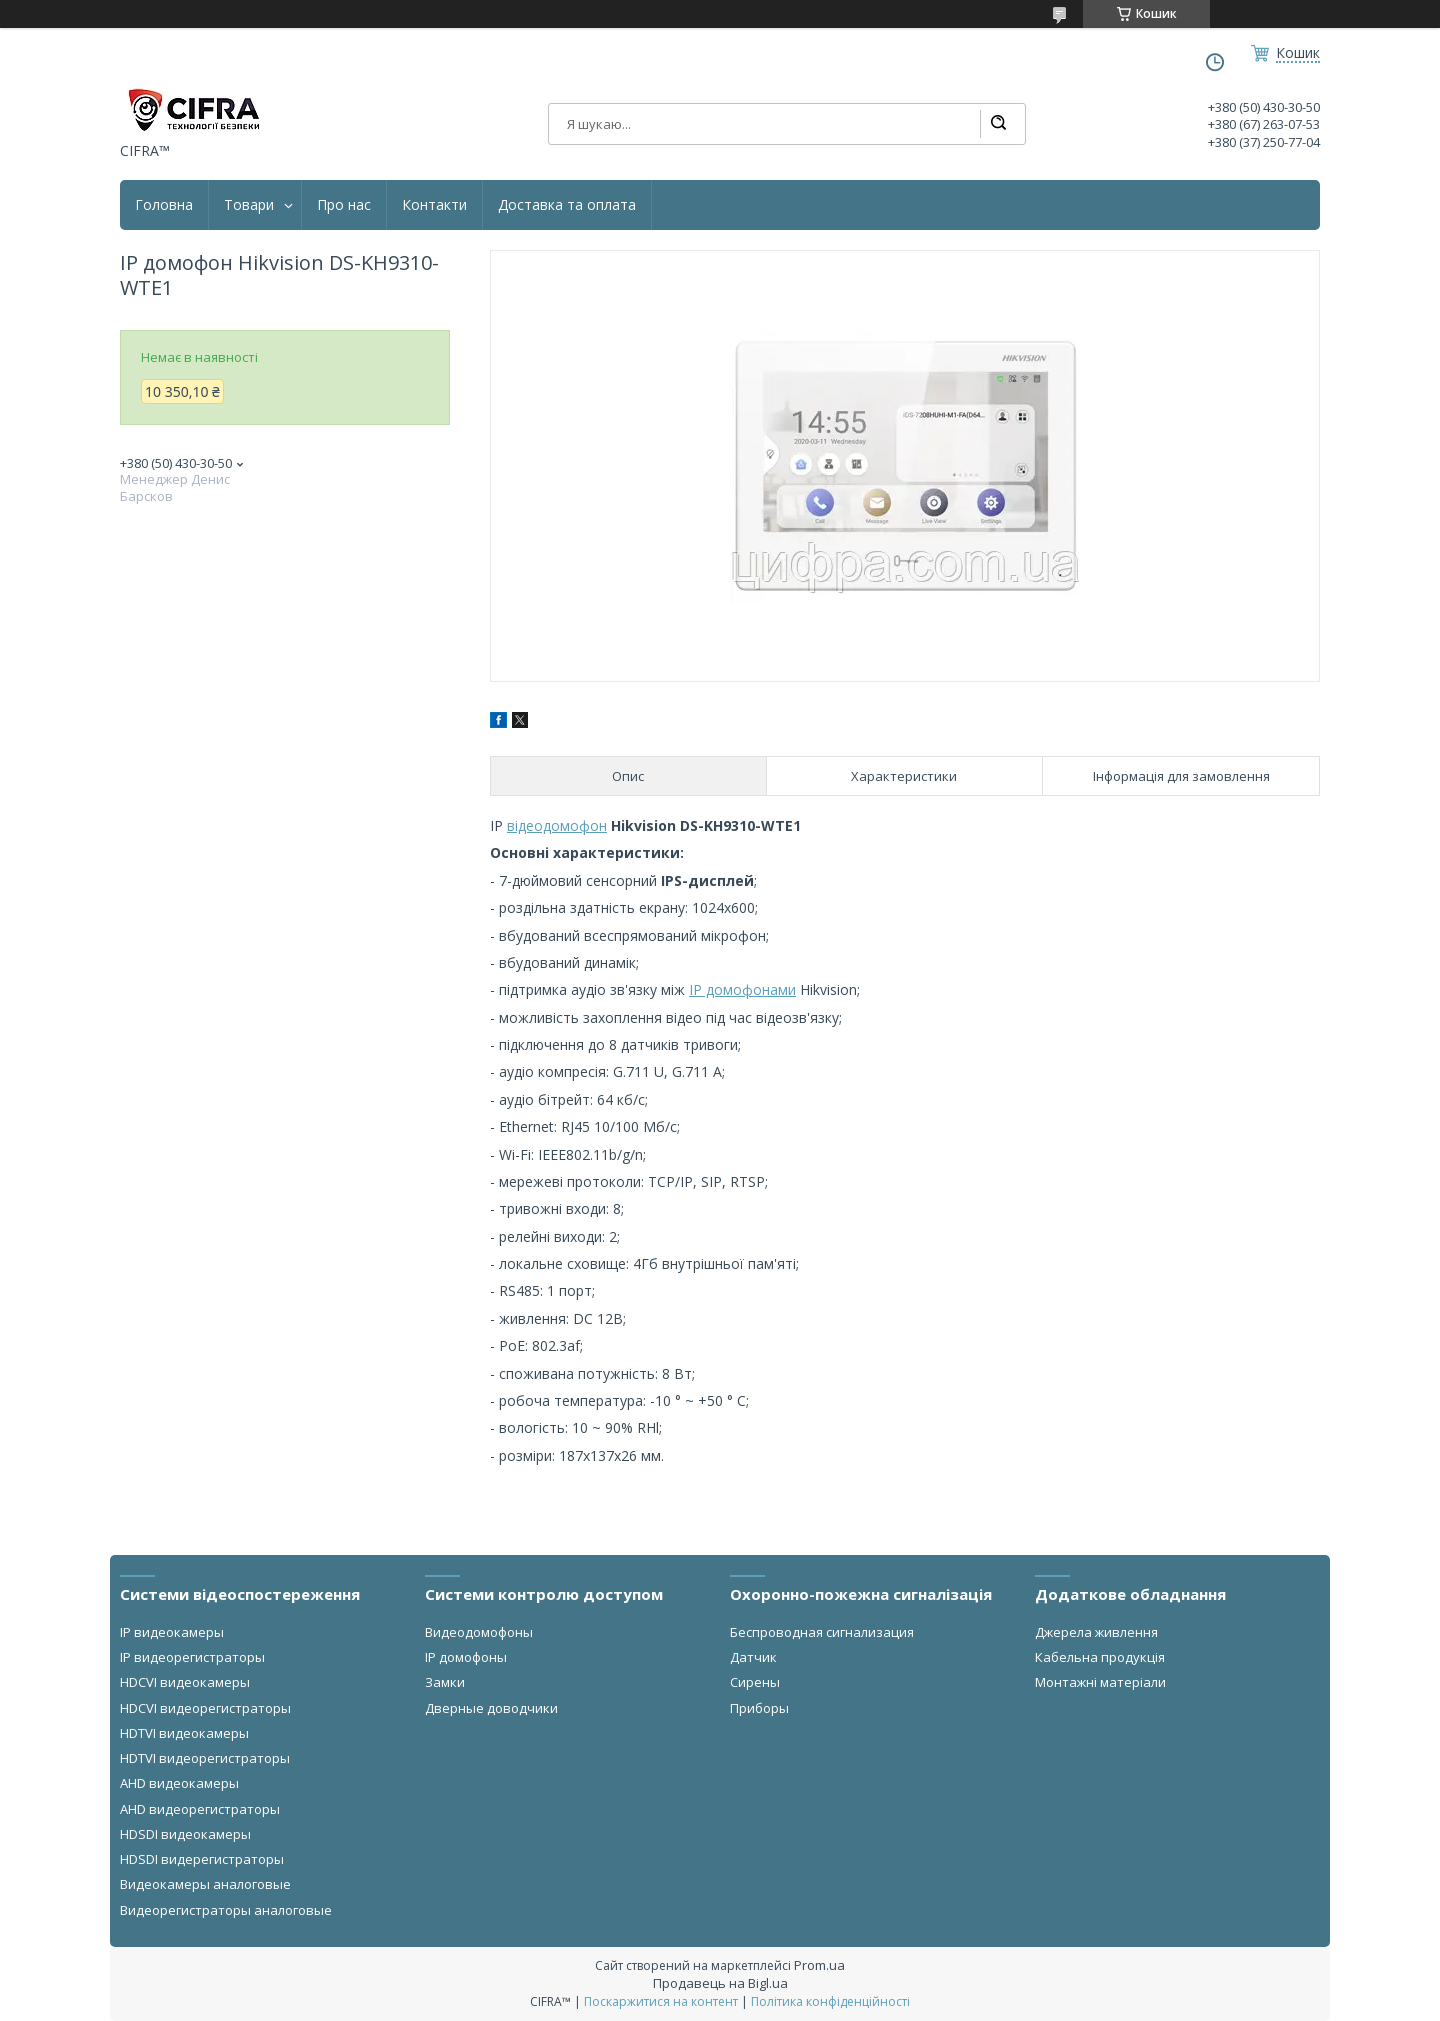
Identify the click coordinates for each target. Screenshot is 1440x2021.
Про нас (344, 205)
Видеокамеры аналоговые (205, 1884)
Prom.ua (819, 1965)
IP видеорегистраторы (192, 1657)
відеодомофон (557, 825)
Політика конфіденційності (830, 2001)
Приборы (759, 1708)
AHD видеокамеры (179, 1783)
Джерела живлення (1096, 1632)
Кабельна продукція (1100, 1657)
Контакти (434, 205)
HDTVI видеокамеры (184, 1733)
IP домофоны (466, 1657)
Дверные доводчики (491, 1708)
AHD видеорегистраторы (200, 1809)
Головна (164, 205)
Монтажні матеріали (1100, 1682)
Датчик (753, 1657)
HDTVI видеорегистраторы (205, 1758)
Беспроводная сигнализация (822, 1632)
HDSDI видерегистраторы (202, 1859)
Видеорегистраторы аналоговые (226, 1910)
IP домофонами (742, 989)
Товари (249, 205)
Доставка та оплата (567, 205)
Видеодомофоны (479, 1632)
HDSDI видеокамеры (185, 1834)
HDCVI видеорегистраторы (205, 1708)
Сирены (755, 1682)
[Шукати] (998, 124)
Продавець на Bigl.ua (720, 1983)
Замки (445, 1682)
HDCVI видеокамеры (185, 1682)
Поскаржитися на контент (661, 2001)
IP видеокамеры (172, 1632)
